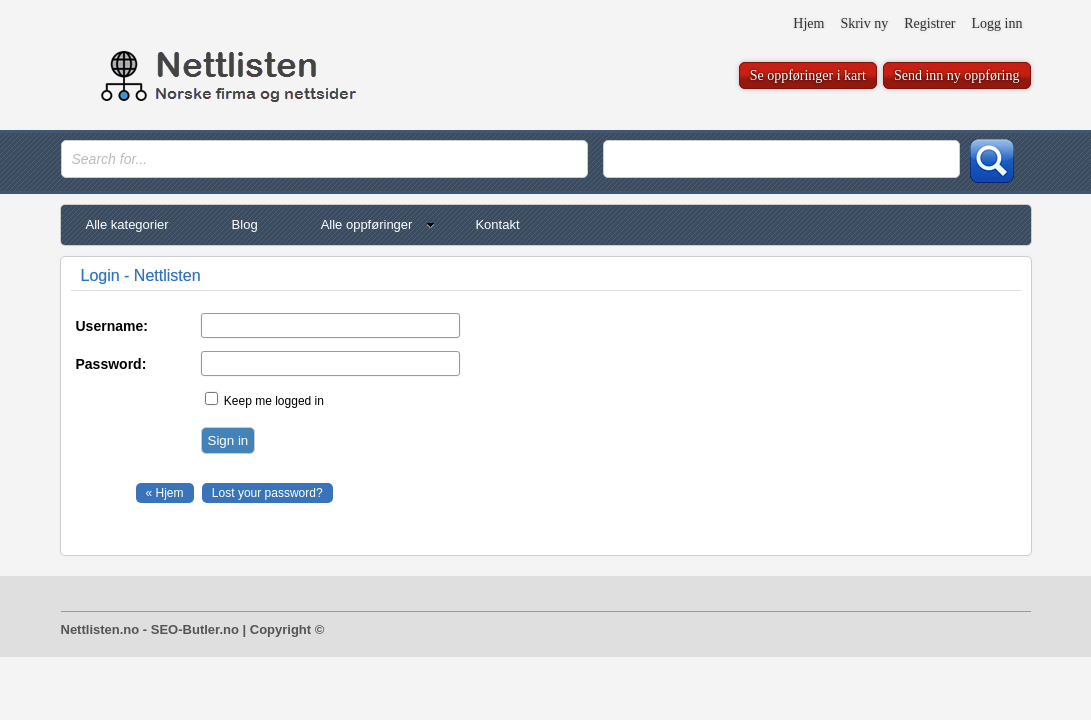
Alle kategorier (127, 224)
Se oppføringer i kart (808, 75)
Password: (111, 364)
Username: (112, 326)
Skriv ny (864, 23)
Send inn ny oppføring (957, 75)
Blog (245, 224)
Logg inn (997, 23)
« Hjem (165, 493)
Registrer (929, 23)
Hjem (808, 23)
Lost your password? (267, 493)
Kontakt (497, 224)
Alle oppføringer (378, 224)
